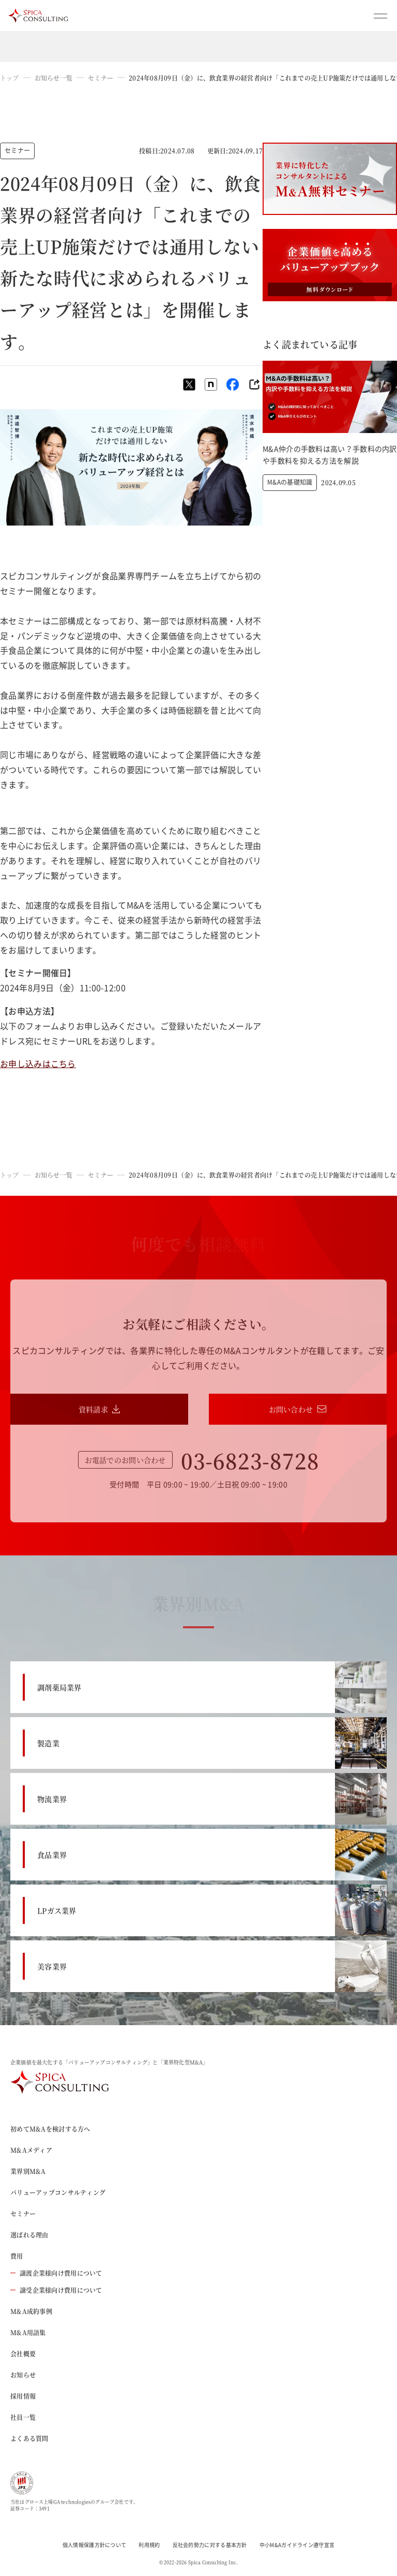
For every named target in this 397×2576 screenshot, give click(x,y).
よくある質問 (29, 2438)
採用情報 (23, 2396)
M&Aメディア (31, 2150)
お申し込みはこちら (38, 1063)
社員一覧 (23, 2417)
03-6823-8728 (250, 1460)
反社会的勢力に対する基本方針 (210, 2545)
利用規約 (149, 2545)
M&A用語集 (28, 2332)
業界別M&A (28, 2171)
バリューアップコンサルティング (57, 2192)
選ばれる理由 (29, 2234)
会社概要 (23, 2353)
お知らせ (23, 2374)
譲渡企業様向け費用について (56, 2273)
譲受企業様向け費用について (56, 2290)
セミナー (100, 77)
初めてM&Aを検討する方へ (50, 2128)
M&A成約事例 (31, 2311)
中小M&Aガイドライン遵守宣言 (297, 2545)
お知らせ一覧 (53, 77)
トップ (9, 77)
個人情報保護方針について (95, 2545)
